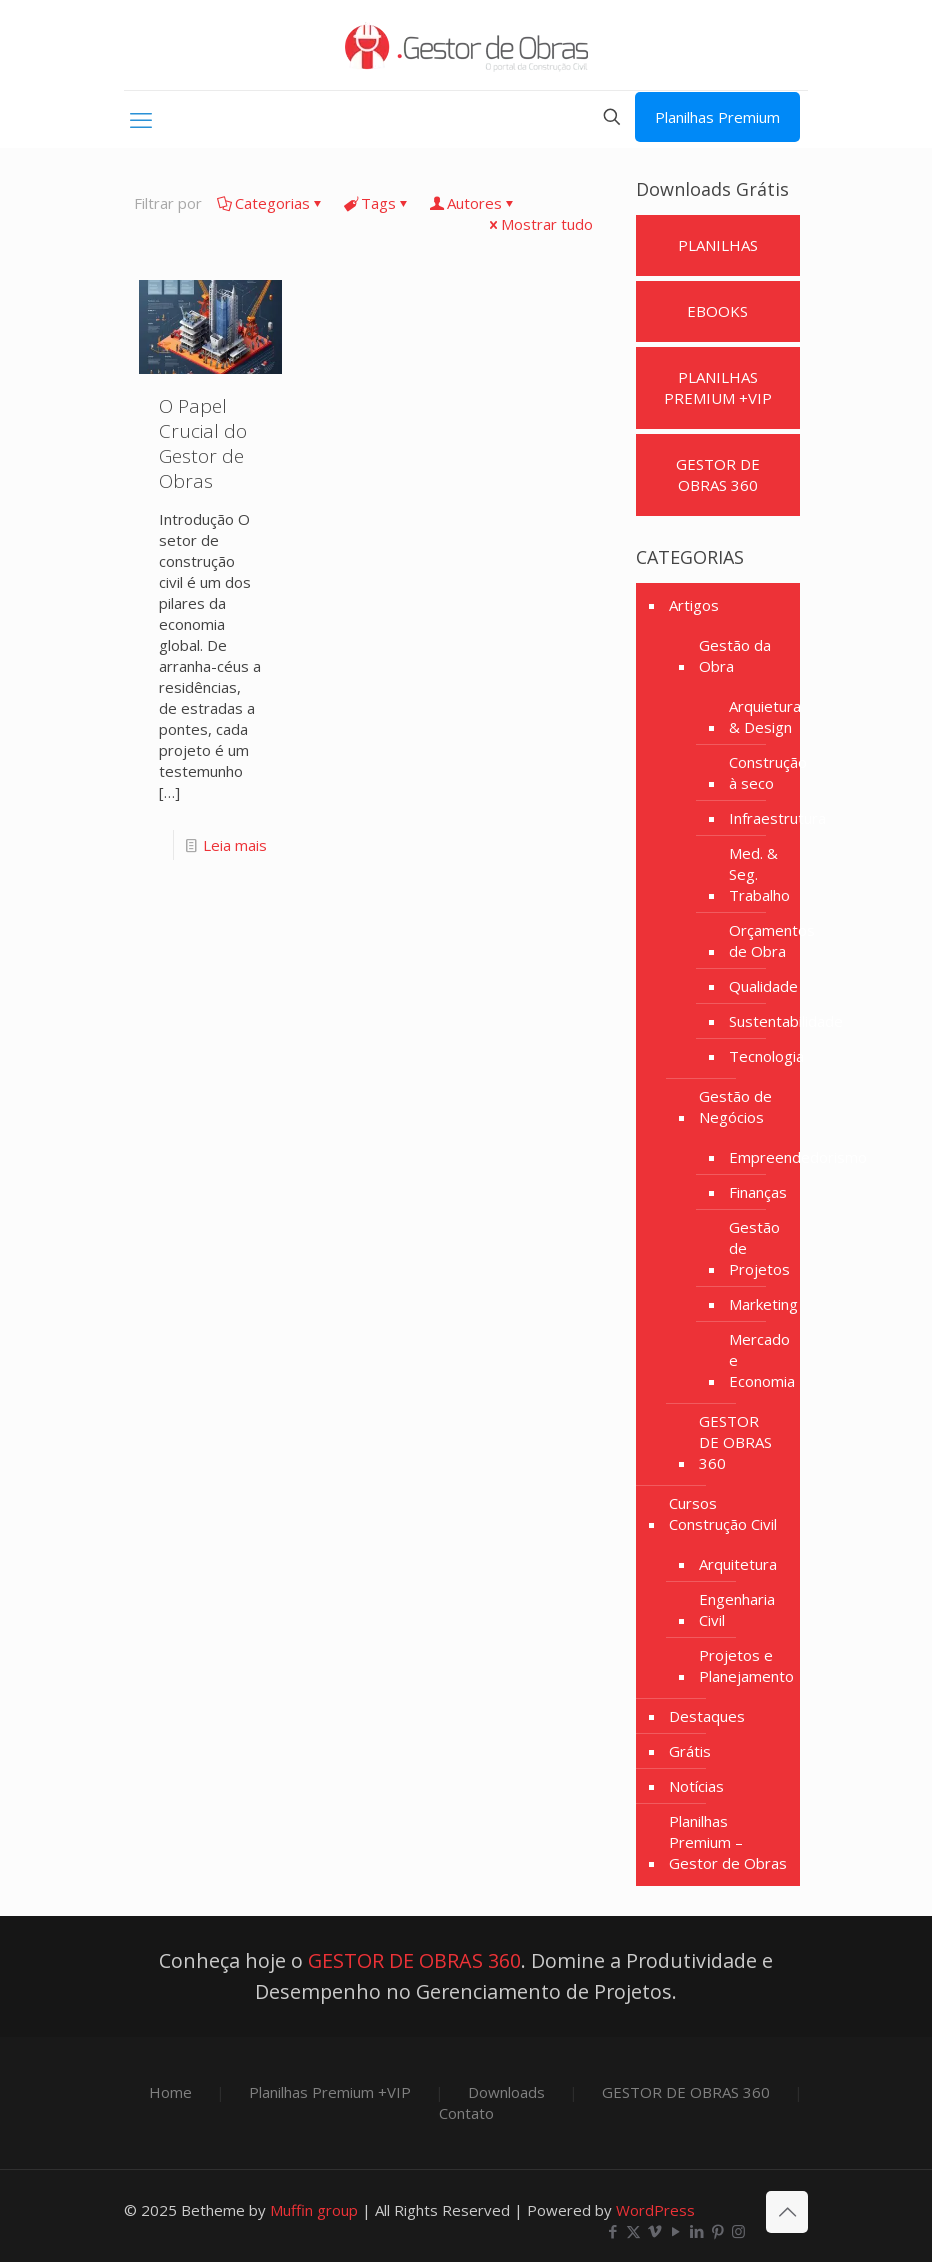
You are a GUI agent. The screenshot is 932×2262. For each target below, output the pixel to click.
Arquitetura (738, 1564)
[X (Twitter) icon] (633, 2231)
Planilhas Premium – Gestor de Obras (728, 1842)
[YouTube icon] (675, 2231)
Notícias (696, 1786)
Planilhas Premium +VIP (330, 2092)
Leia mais (235, 845)
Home (170, 2092)
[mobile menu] (141, 119)
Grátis (690, 1751)
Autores (473, 203)
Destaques (707, 1716)
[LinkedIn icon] (696, 2231)
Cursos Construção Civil (723, 1513)
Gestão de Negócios (735, 1106)
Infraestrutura (777, 818)
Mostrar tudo (539, 224)
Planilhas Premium (717, 117)
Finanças (758, 1192)
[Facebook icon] (612, 2231)
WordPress (655, 2210)
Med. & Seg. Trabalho (759, 874)
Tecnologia (766, 1056)
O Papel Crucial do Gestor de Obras (203, 443)
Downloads (506, 2092)
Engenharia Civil (737, 1609)
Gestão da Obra (735, 655)
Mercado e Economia (762, 1360)
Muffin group (314, 2210)
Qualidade (763, 986)
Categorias (271, 203)
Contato (466, 2113)
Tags (377, 203)
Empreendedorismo (798, 1157)
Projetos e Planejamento (746, 1665)
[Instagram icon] (738, 2231)
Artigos (694, 605)
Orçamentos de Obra (772, 940)
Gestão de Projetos (759, 1248)
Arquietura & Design (765, 716)
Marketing (763, 1304)
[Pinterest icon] (717, 2231)
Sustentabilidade (786, 1021)
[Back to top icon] (787, 2212)
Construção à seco (768, 772)
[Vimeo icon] (654, 2231)
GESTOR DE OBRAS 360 (735, 1442)
